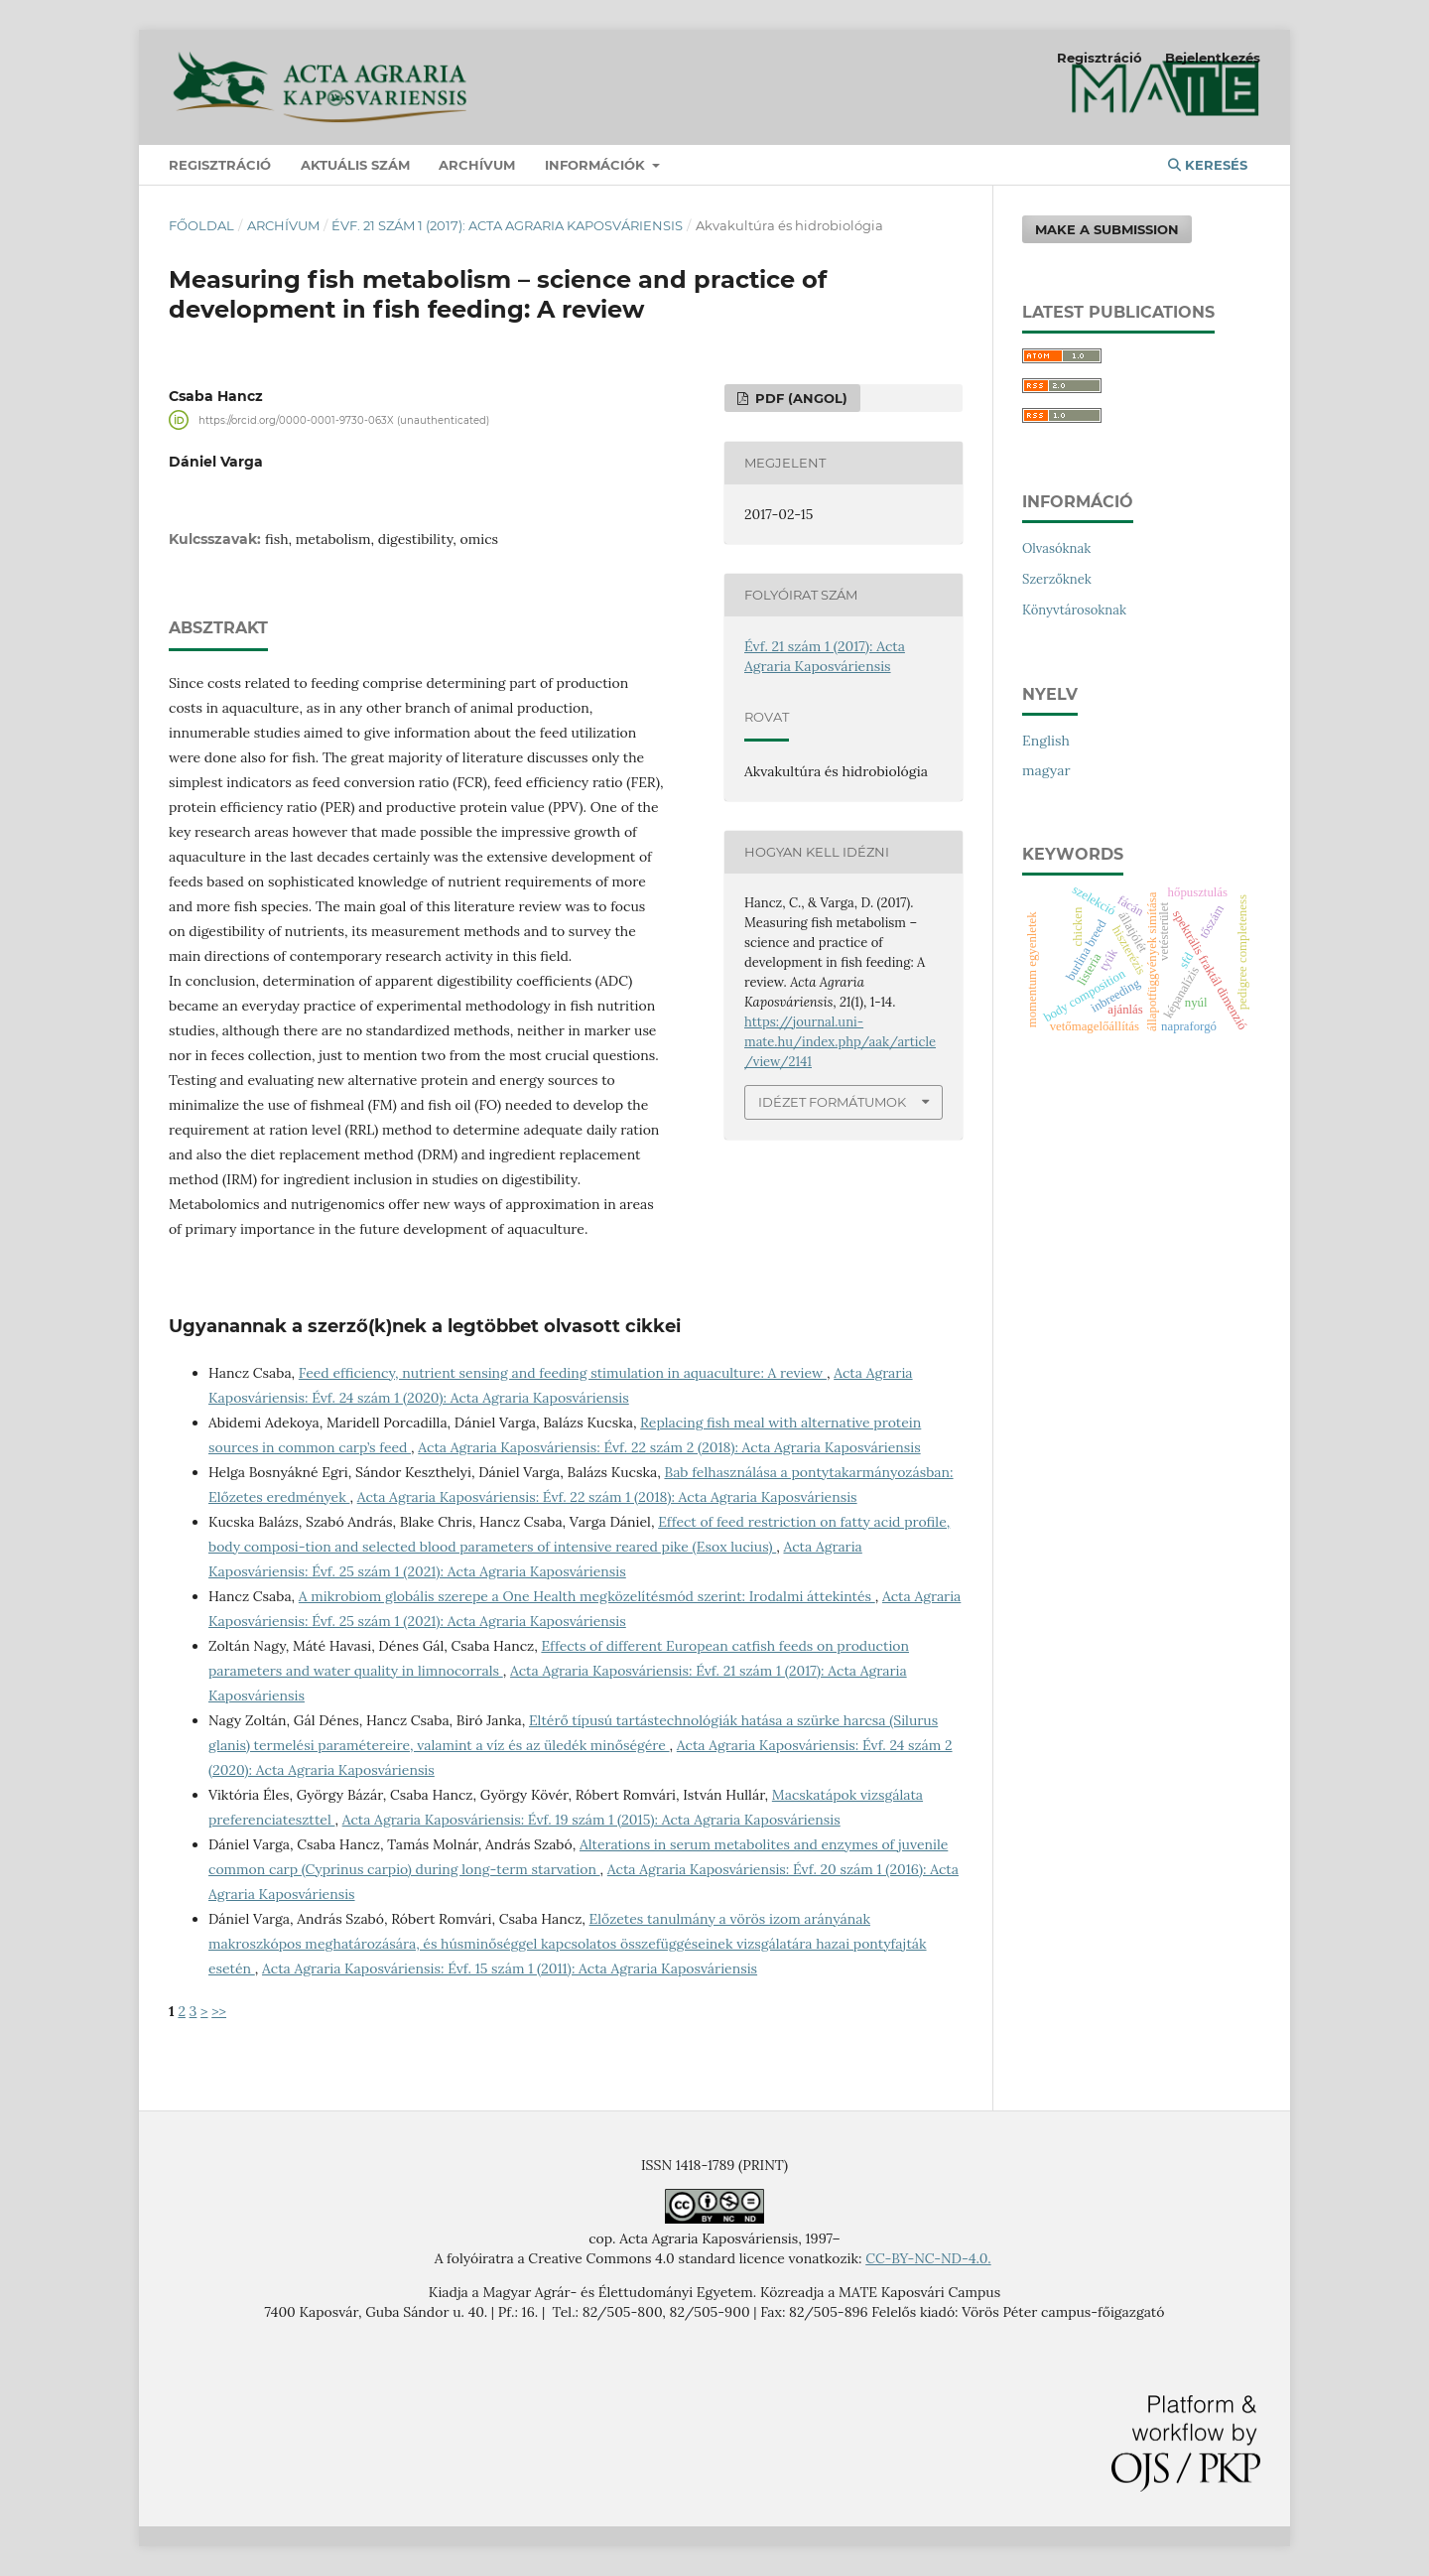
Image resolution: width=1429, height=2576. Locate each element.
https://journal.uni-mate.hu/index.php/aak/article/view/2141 (840, 1042)
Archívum (477, 165)
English (1046, 740)
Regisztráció (220, 165)
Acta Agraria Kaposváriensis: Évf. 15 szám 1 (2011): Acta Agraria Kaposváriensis (509, 1968)
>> (218, 2011)
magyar (1046, 770)
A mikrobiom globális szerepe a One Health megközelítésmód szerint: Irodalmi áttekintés (587, 1596)
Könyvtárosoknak (1074, 610)
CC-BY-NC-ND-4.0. (927, 2258)
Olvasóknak (1056, 548)
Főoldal (201, 225)
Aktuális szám (355, 165)
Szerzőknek (1057, 579)
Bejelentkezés (1212, 58)
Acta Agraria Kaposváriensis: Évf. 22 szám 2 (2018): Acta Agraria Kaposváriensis (669, 1447)
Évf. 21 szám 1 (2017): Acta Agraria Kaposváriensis (507, 225)
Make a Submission (1107, 229)
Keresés (1207, 165)
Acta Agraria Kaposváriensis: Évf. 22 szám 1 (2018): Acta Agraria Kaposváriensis (607, 1497)
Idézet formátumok (832, 1102)
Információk (597, 165)
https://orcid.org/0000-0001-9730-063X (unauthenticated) (343, 419)
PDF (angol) (799, 398)
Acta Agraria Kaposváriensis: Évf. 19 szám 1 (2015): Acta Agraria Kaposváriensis (591, 1820)
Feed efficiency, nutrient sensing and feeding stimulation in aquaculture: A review (563, 1373)
